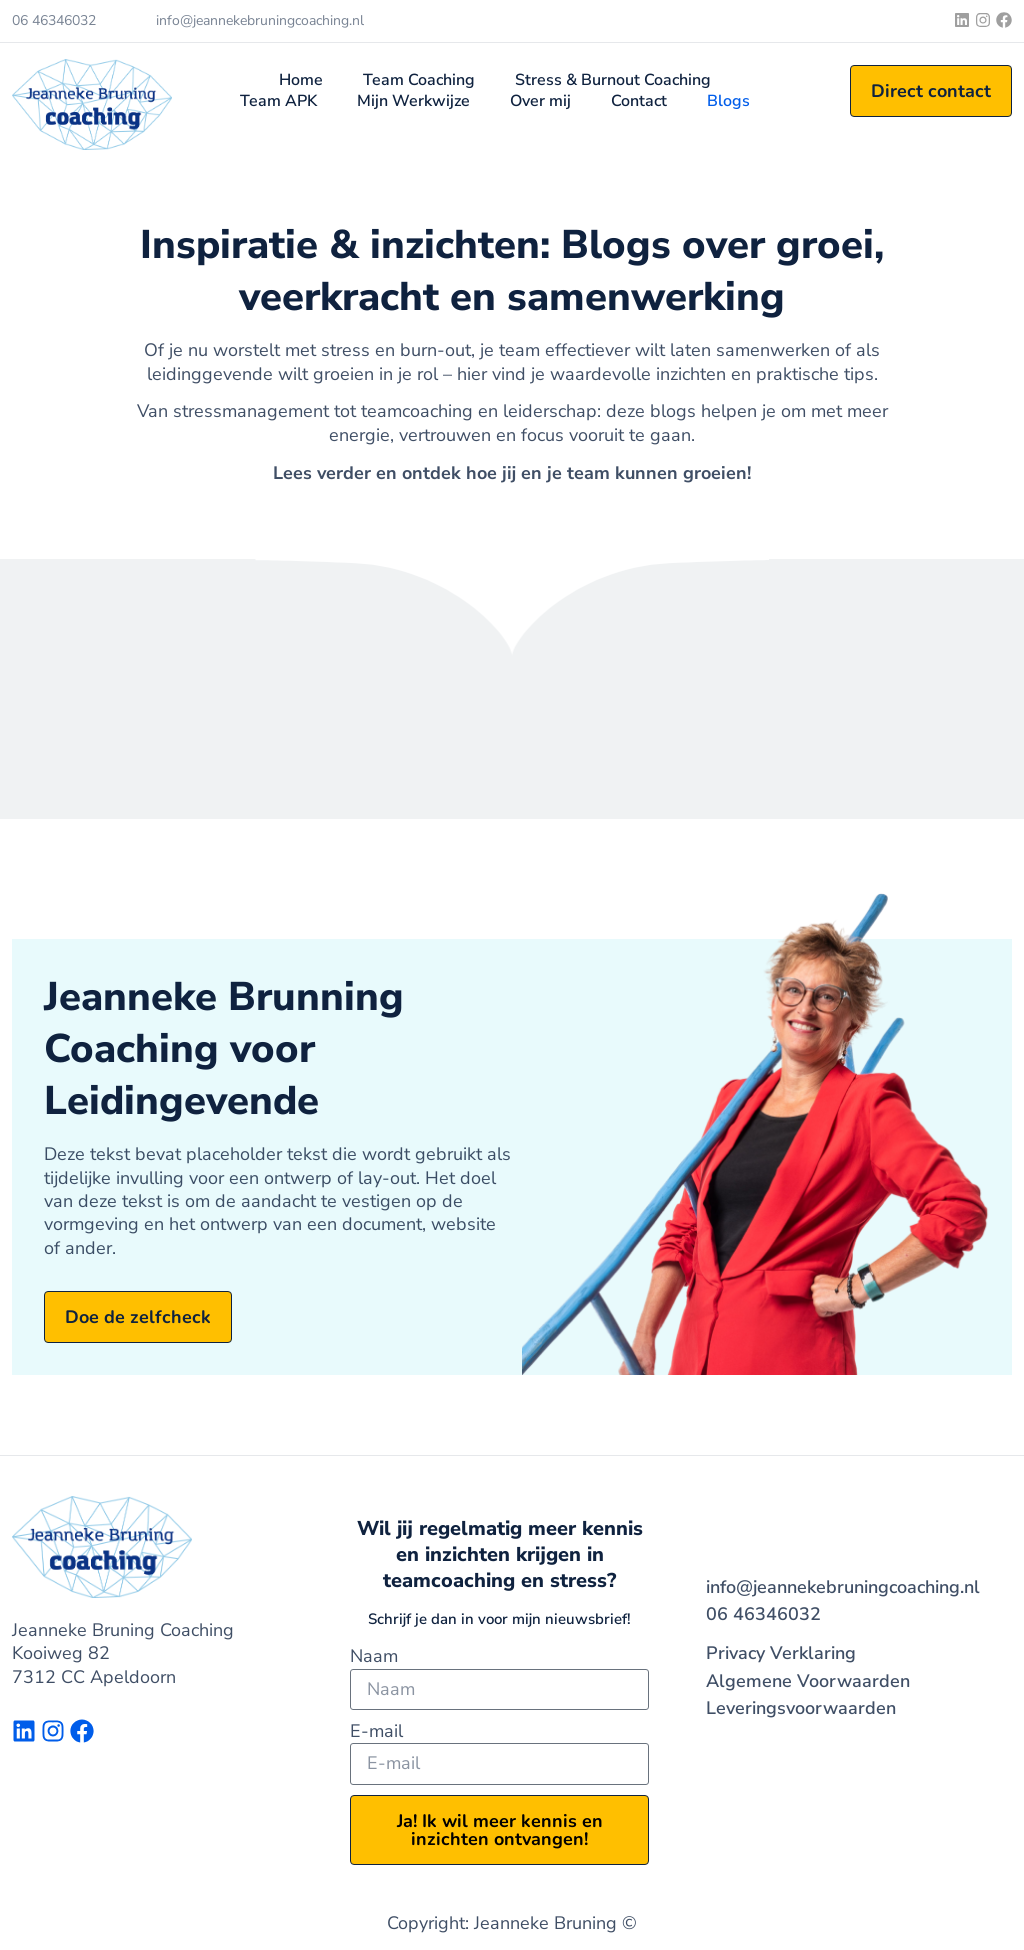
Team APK (278, 101)
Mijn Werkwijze (413, 101)
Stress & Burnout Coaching (613, 80)
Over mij (540, 101)
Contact (639, 101)
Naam (374, 1656)
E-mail (376, 1731)
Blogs (728, 101)
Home (301, 80)
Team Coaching (419, 80)
